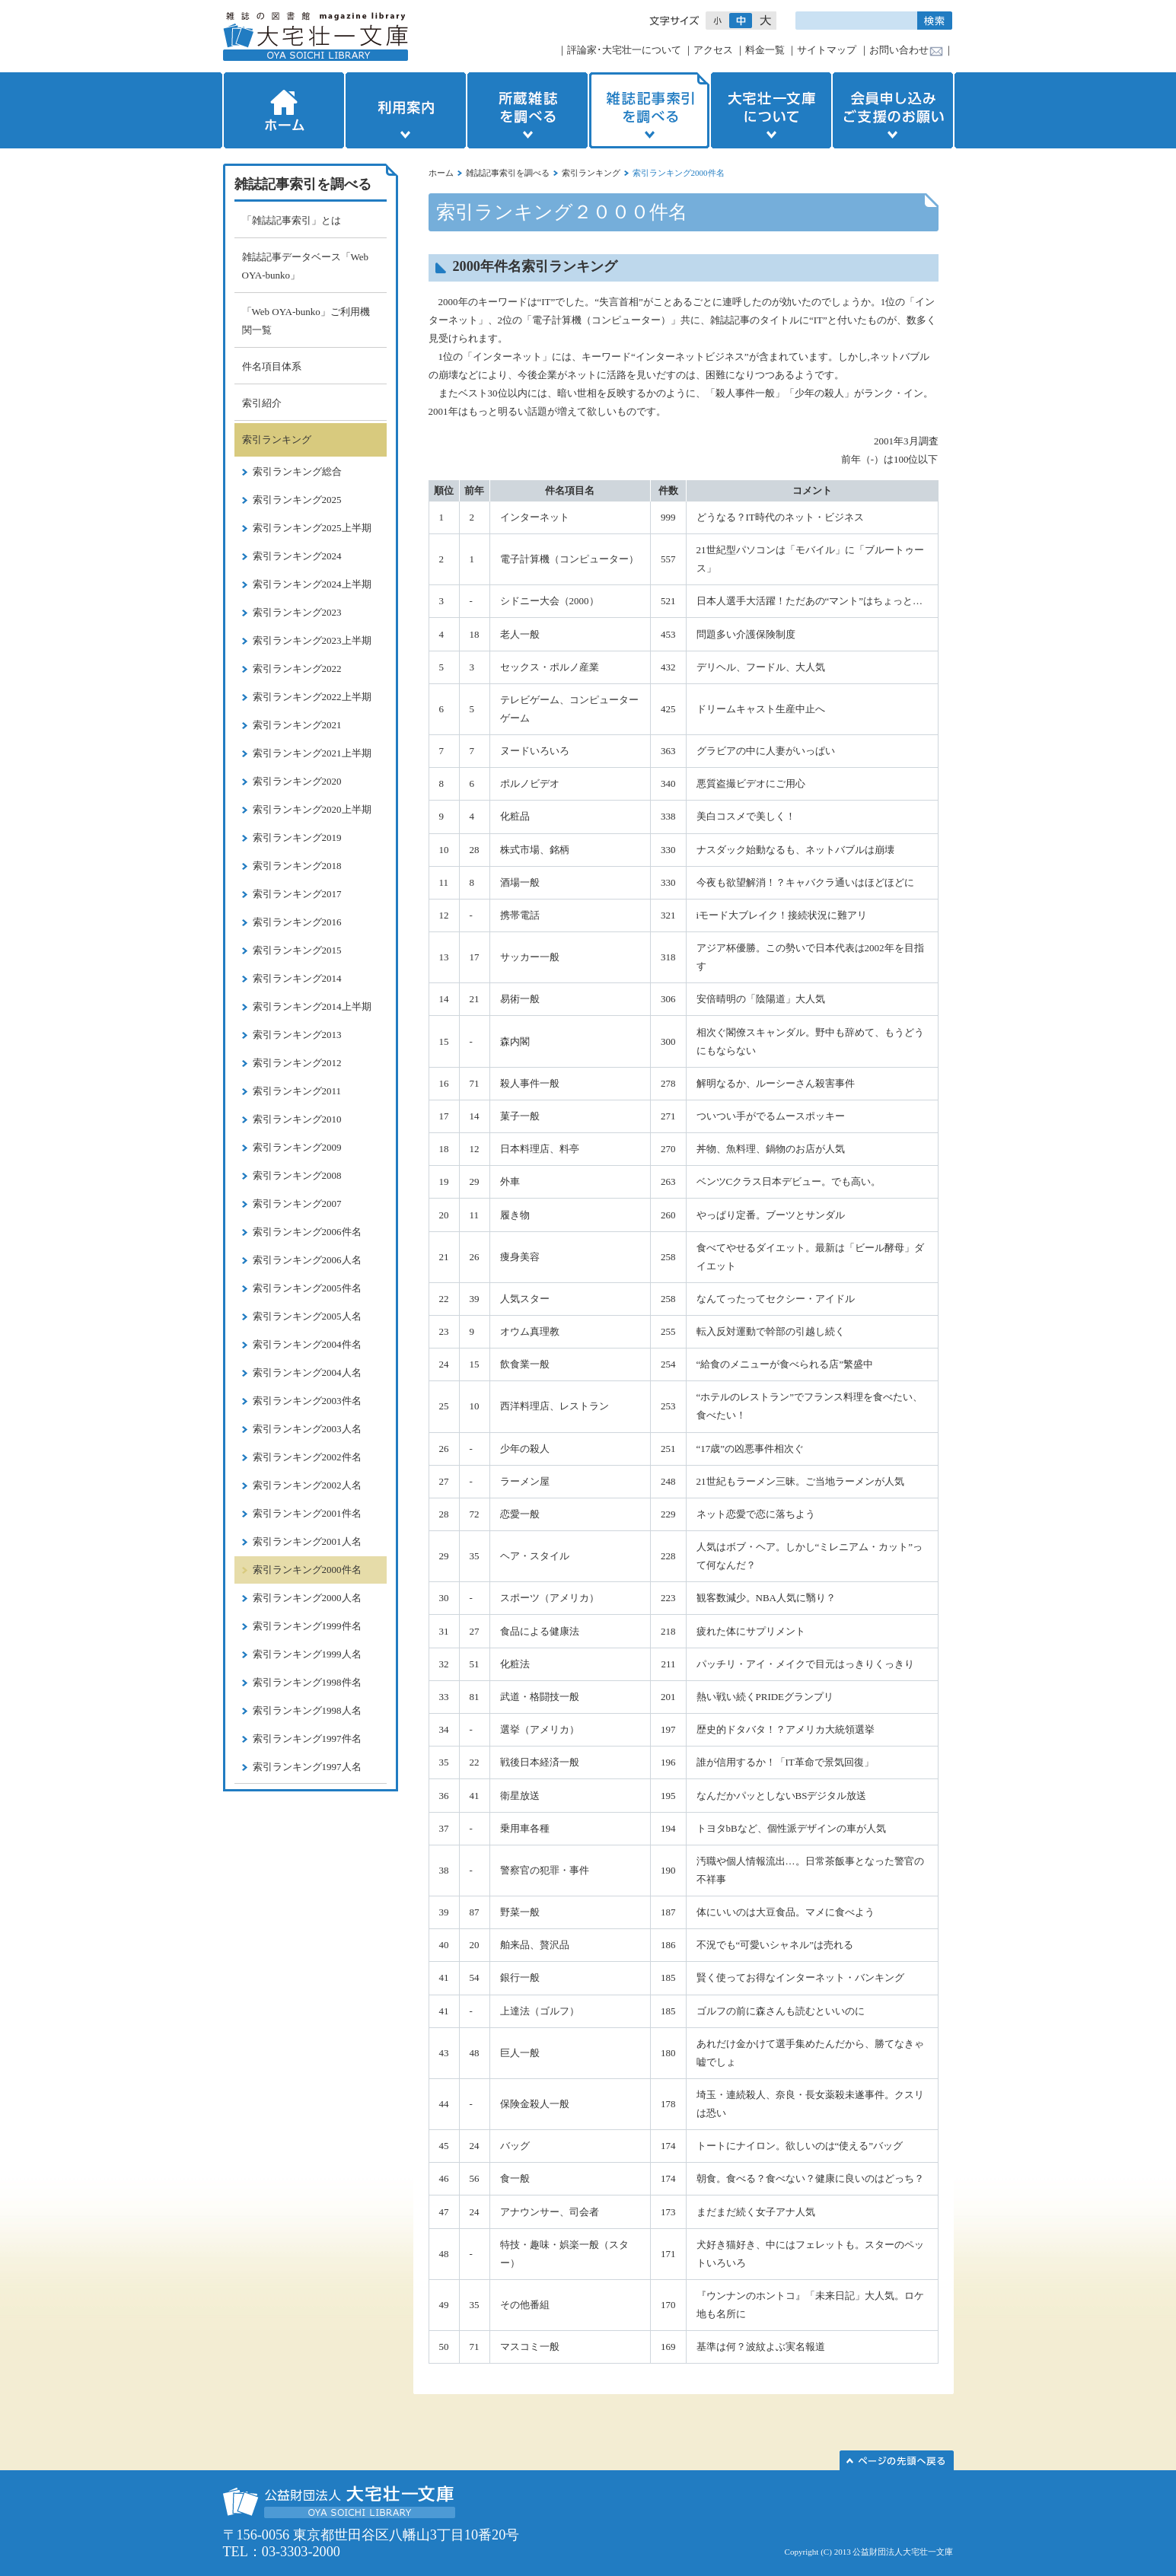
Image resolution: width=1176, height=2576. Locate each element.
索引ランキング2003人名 (307, 1428)
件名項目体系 (271, 366)
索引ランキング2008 (297, 1175)
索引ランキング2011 (297, 1091)
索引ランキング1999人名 (307, 1654)
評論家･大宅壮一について (624, 50)
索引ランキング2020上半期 (312, 809)
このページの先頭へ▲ (897, 2460)
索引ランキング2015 (297, 950)
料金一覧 (765, 50)
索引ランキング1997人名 (307, 1766)
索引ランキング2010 (297, 1119)
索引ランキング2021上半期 (312, 753)
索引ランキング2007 (297, 1203)
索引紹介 (262, 403)
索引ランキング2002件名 (307, 1457)
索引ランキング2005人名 (307, 1316)
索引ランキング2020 (297, 781)
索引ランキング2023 (297, 612)
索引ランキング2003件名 (307, 1400)
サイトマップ (826, 50)
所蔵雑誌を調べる (527, 110)
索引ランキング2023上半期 (312, 640)
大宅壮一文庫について (771, 110)
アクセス (713, 50)
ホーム (282, 110)
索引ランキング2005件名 (307, 1288)
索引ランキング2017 (297, 894)
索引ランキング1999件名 (307, 1626)
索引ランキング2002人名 (307, 1485)
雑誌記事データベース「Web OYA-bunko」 (305, 266)
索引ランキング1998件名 (307, 1682)
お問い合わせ (899, 50)
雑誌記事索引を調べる (649, 110)
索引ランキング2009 (297, 1147)
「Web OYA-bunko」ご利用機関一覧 (306, 321)
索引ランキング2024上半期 (312, 584)
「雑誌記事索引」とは (291, 220)
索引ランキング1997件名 (307, 1738)
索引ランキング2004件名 (307, 1344)
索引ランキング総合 (297, 471)
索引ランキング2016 (297, 922)
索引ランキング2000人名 (307, 1597)
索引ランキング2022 (297, 668)
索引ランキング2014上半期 (312, 1006)
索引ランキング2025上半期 (312, 527)
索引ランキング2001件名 (307, 1513)
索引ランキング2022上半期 (312, 696)
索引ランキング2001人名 (307, 1541)
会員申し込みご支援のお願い (894, 110)
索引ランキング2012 (297, 1062)
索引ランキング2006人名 (307, 1260)
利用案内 (406, 110)
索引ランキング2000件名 (307, 1569)
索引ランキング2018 (297, 865)
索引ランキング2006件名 (307, 1231)
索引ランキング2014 (297, 978)
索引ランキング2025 (297, 499)
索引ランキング (591, 172)
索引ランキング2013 (297, 1034)
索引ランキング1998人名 (307, 1710)
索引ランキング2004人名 (307, 1372)
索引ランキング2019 (297, 837)
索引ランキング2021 (297, 725)
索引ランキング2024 (297, 556)
